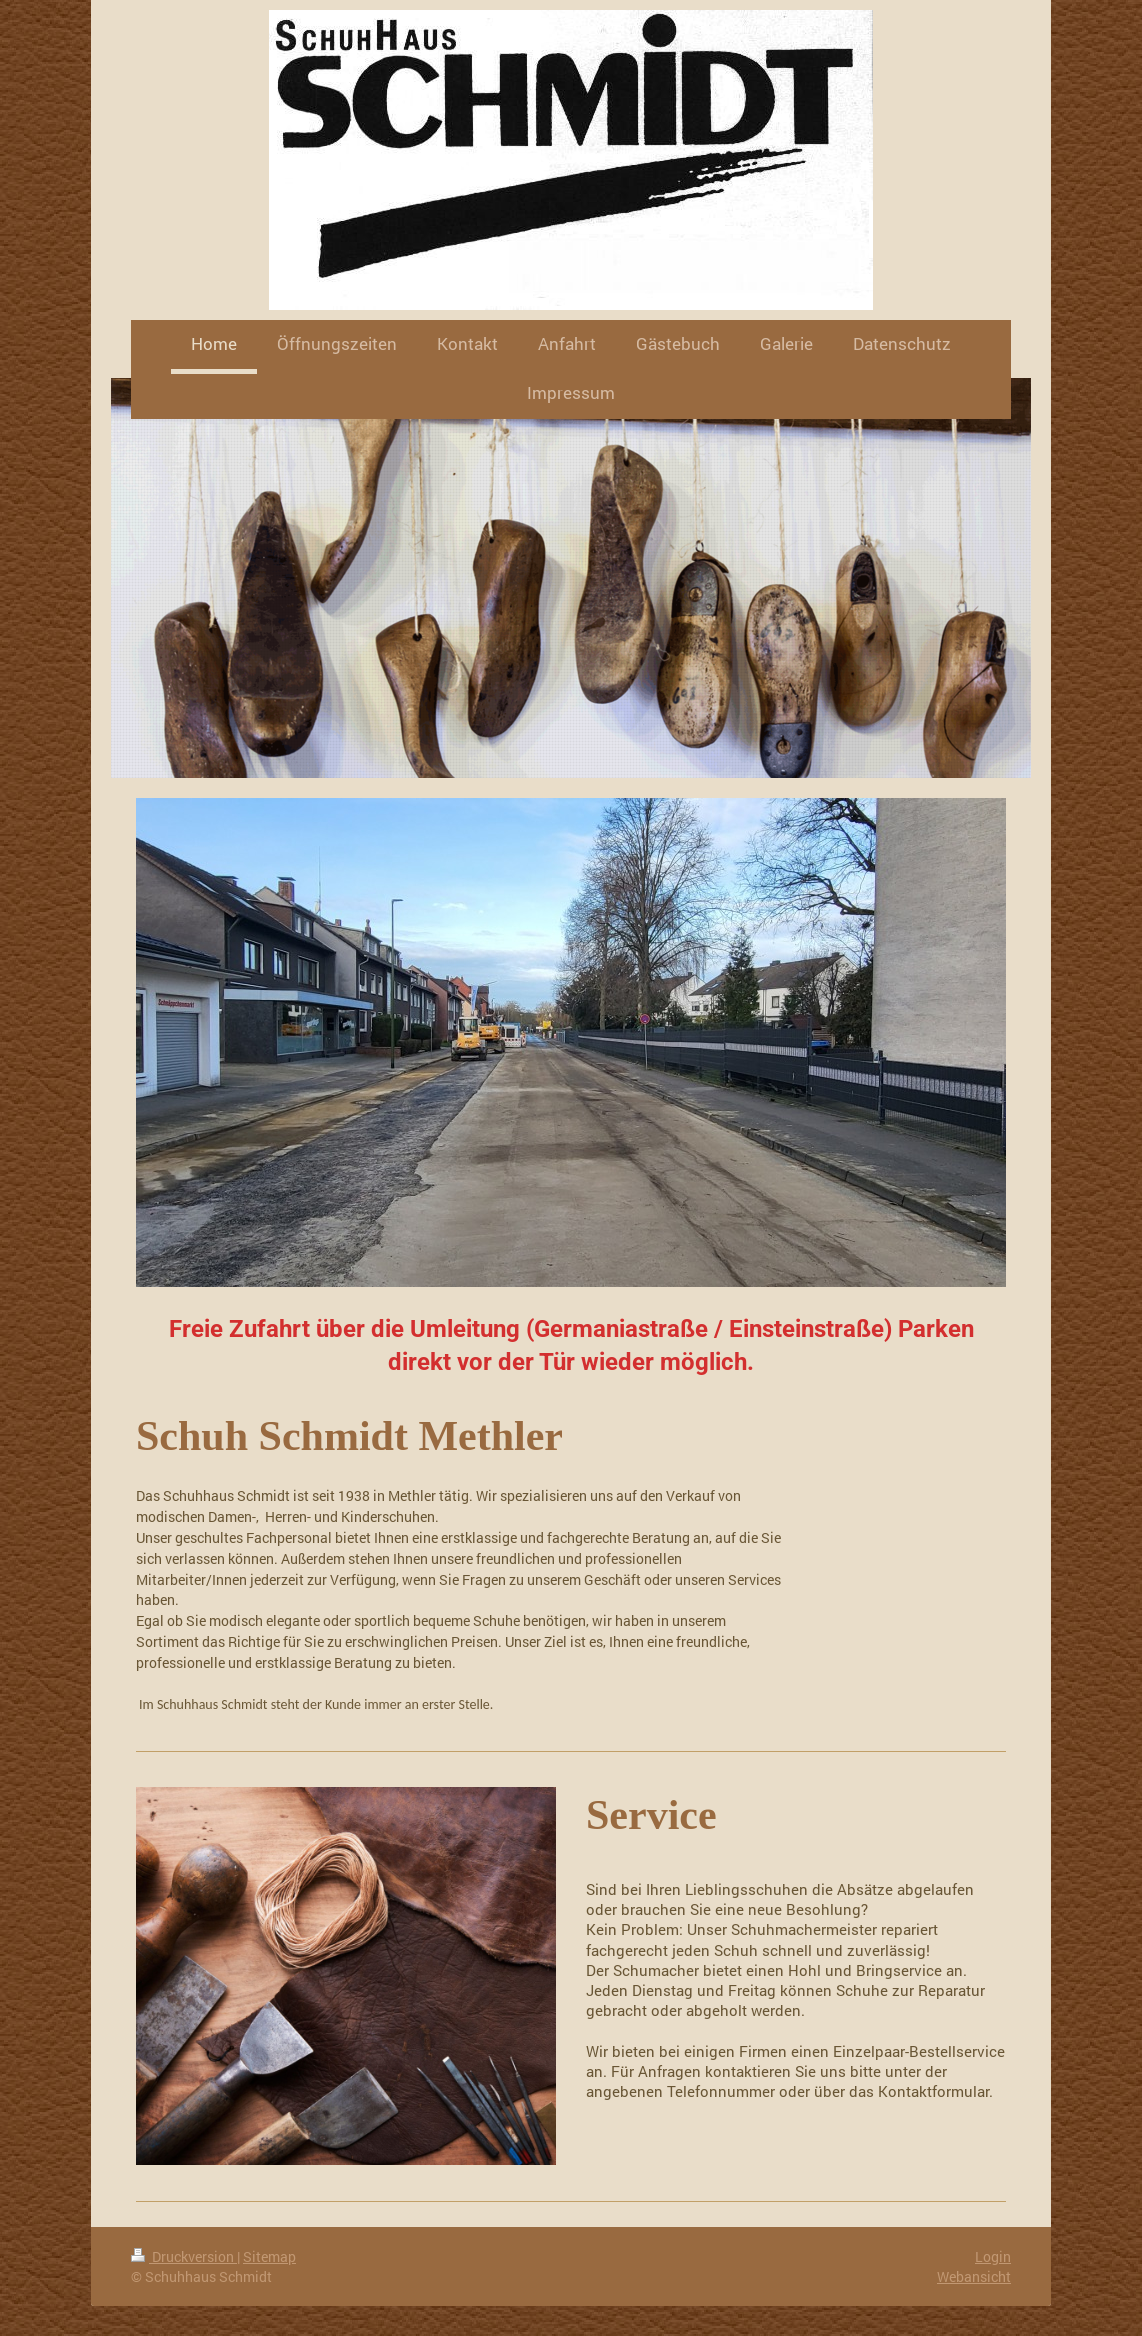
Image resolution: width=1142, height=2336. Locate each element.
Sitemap (269, 2256)
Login (993, 2256)
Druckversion (184, 2256)
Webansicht (974, 2276)
